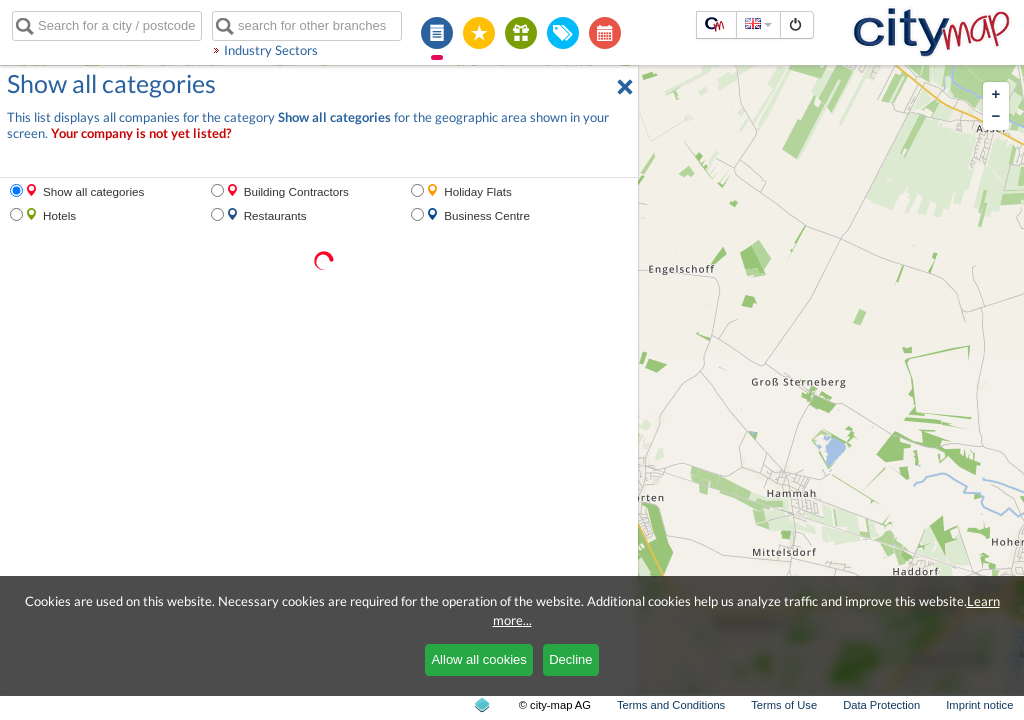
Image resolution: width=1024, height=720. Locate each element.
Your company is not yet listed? (141, 133)
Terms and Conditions (671, 705)
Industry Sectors (271, 50)
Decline (570, 659)
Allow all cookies (478, 659)
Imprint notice (979, 705)
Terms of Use (784, 705)
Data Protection (881, 705)
